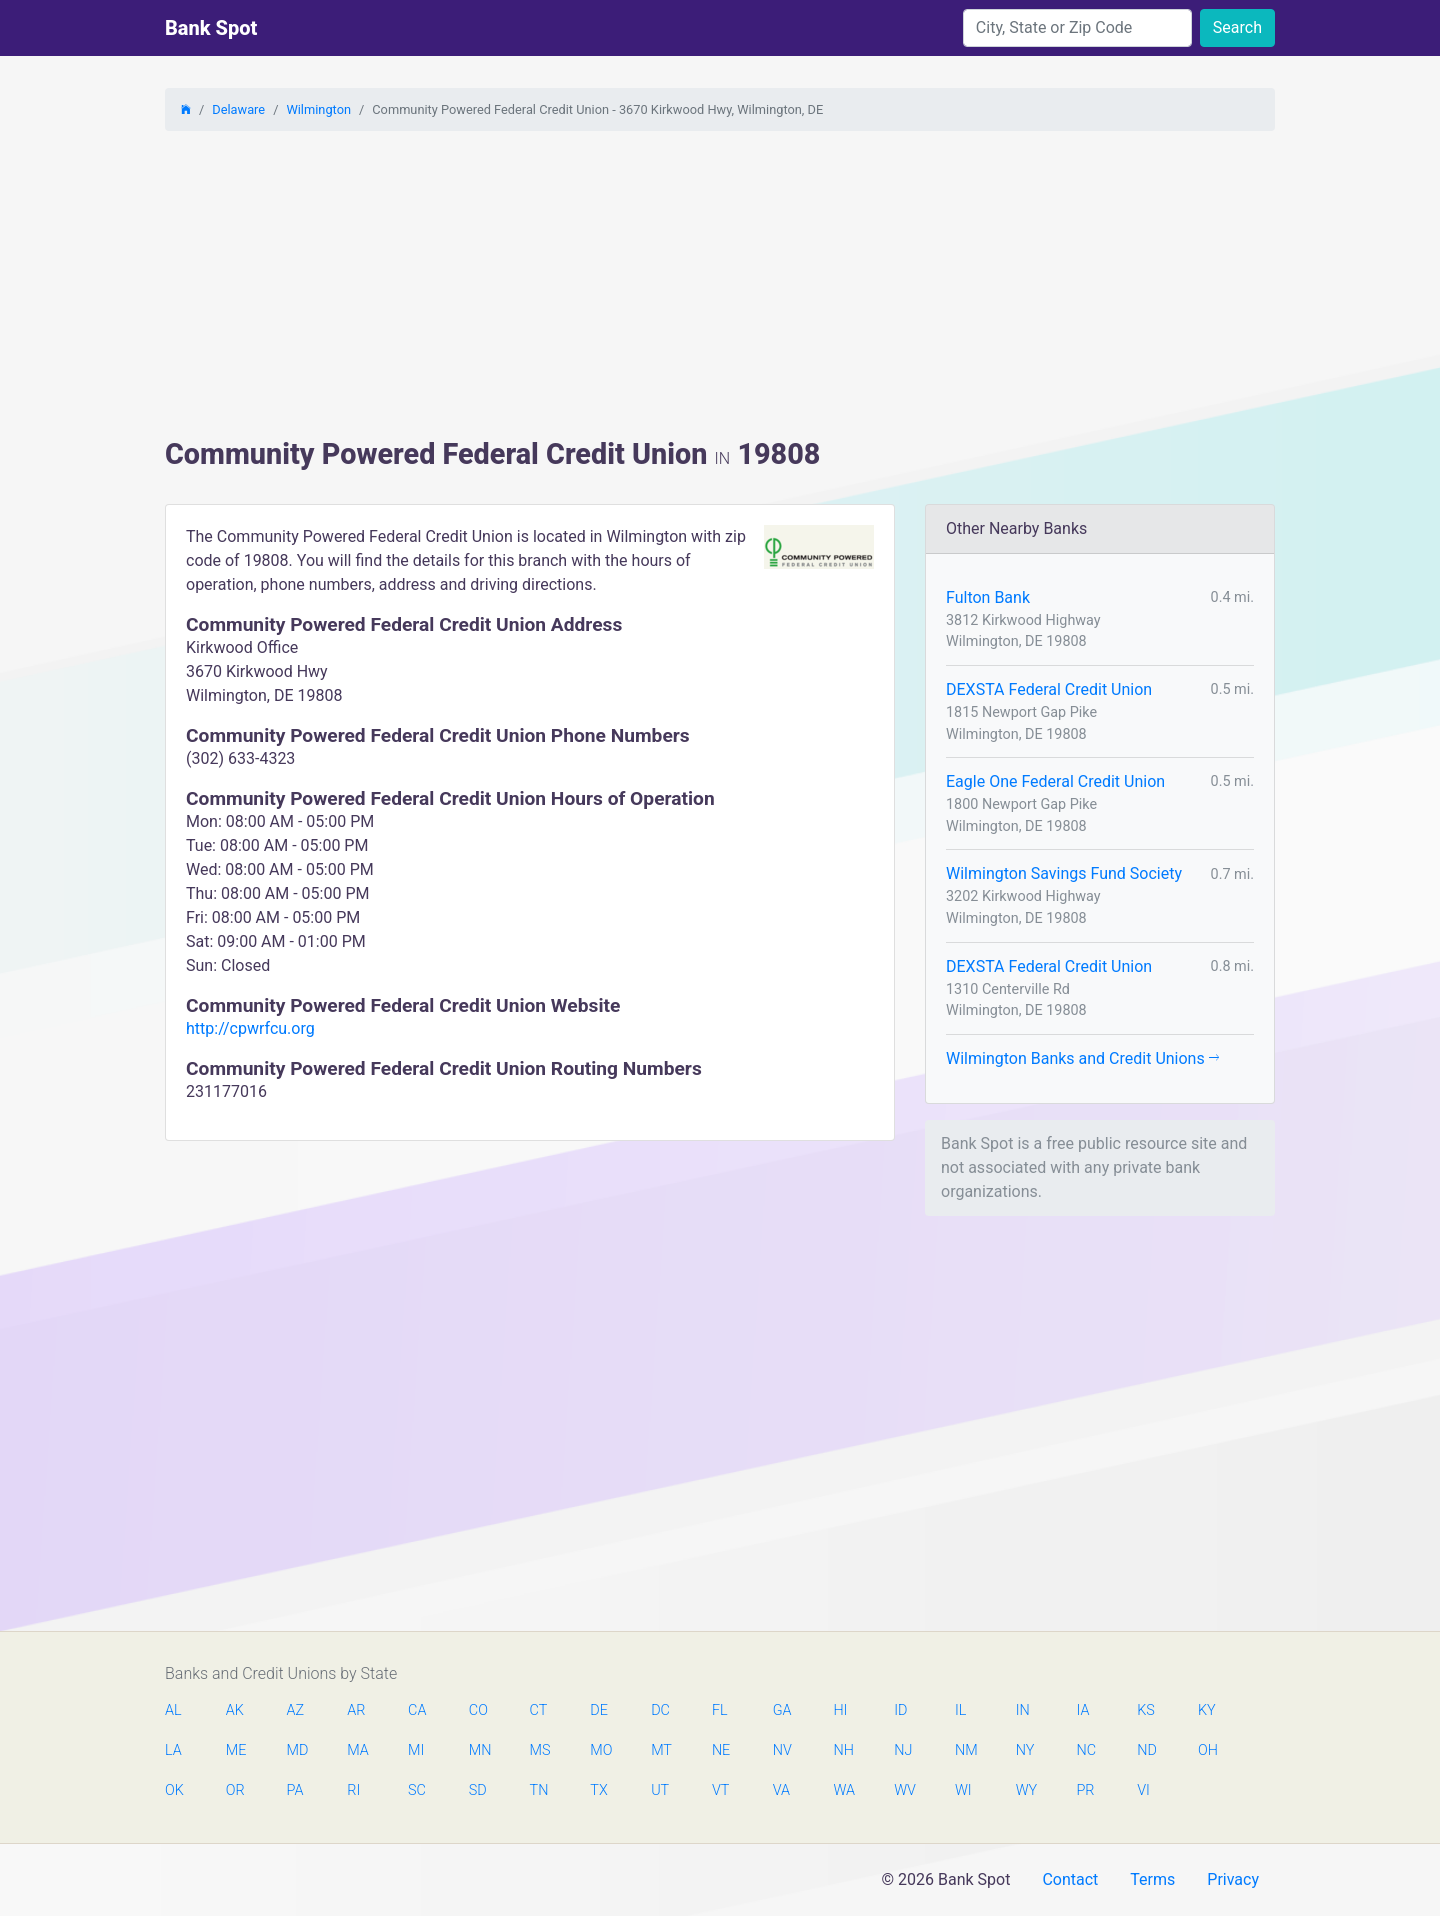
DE (599, 1710)
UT (660, 1790)
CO (478, 1710)
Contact (1070, 1879)
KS (1146, 1710)
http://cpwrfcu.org (250, 1028)
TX (598, 1790)
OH (1208, 1750)
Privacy (1233, 1879)
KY (1207, 1710)
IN (1023, 1710)
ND (1147, 1750)
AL (173, 1710)
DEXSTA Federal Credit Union (1049, 689)
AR (356, 1710)
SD (478, 1790)
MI (416, 1750)
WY (1026, 1790)
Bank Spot (211, 28)
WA (843, 1790)
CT (539, 1710)
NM (965, 1750)
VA (781, 1790)
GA (782, 1710)
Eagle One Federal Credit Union (1055, 781)
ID (900, 1710)
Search (1237, 27)
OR (235, 1790)
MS (540, 1750)
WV (904, 1790)
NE (721, 1750)
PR (1085, 1790)
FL (720, 1710)
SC (417, 1790)
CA (417, 1710)
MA (357, 1750)
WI (963, 1790)
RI (353, 1790)
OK (174, 1790)
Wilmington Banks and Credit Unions (1082, 1058)
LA (173, 1750)
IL (960, 1710)
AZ (296, 1710)
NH (843, 1750)
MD (297, 1750)
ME (236, 1750)
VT (720, 1790)
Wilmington (318, 109)
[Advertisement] (720, 287)
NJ (903, 1750)
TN (539, 1790)
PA (295, 1790)
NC (1086, 1750)
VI (1143, 1790)
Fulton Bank (988, 597)
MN (479, 1750)
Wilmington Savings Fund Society (1064, 873)
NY (1025, 1750)
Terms (1152, 1879)
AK (235, 1710)
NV (782, 1750)
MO (600, 1750)
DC (660, 1710)
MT (661, 1750)
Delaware (238, 109)
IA (1082, 1710)
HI (840, 1710)
